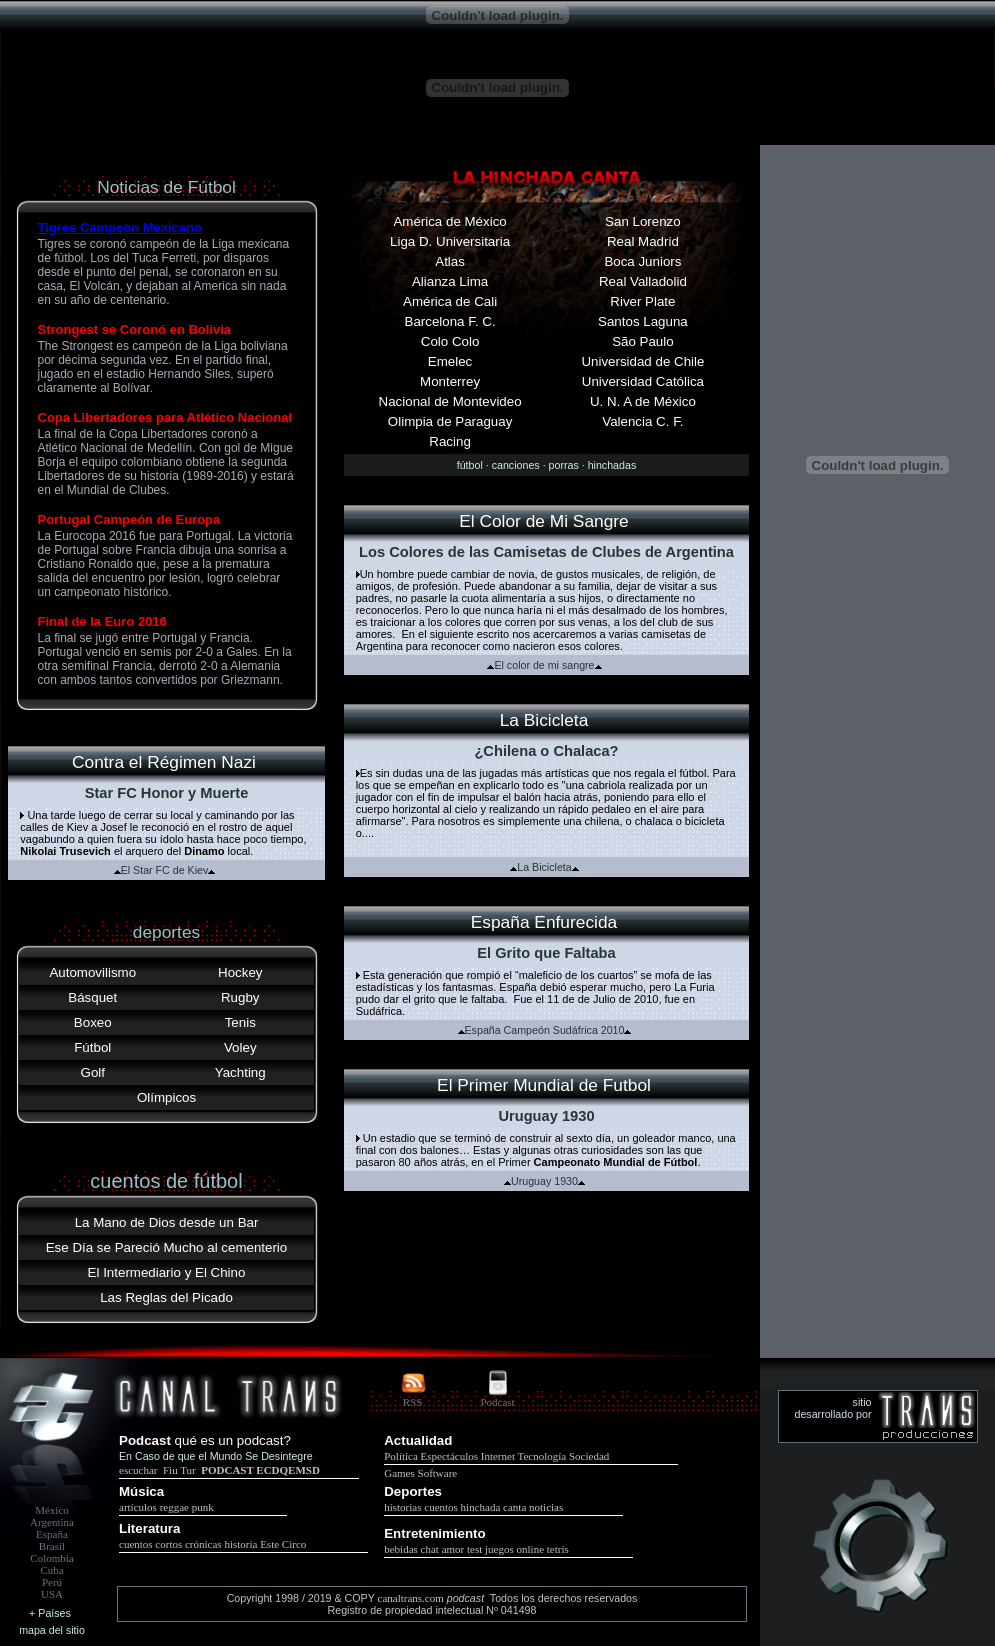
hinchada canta (494, 1507)
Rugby (240, 997)
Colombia (51, 1558)
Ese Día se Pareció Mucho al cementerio (167, 1247)
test (474, 1549)
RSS (413, 1402)
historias (402, 1507)
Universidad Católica (643, 381)
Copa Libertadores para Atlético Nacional (165, 417)
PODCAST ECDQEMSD (260, 1470)
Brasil (52, 1546)
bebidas (401, 1549)
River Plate (642, 301)
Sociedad (589, 1456)
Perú (52, 1582)
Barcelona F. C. (450, 321)
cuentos (441, 1507)
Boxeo (93, 1022)
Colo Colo (450, 341)
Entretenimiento (434, 1533)
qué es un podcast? (233, 1440)
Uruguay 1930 (544, 1181)
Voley (240, 1047)
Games (399, 1473)
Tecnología (542, 1456)
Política (401, 1456)
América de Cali (450, 301)
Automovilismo (92, 972)
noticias (546, 1507)
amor (453, 1549)
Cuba (51, 1570)
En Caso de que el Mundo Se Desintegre (216, 1456)
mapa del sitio (52, 1630)
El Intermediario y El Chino (167, 1272)
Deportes (413, 1491)
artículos (138, 1507)
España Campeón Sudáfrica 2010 (545, 1030)
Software (438, 1473)
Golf (93, 1072)
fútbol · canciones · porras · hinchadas (547, 465)
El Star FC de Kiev (165, 870)
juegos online (514, 1549)
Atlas (450, 261)
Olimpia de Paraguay (450, 421)
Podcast (497, 1402)
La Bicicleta (544, 720)
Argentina (52, 1522)
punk (203, 1507)
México (52, 1510)
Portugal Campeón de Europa (129, 519)
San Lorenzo (643, 221)
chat (430, 1549)
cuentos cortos (150, 1544)
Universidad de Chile (642, 361)
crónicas (203, 1544)
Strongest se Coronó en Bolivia (135, 329)
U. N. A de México (643, 401)
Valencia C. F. (642, 421)
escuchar (139, 1470)
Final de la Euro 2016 (102, 621)
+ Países (50, 1613)
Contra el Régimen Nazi (164, 762)
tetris (558, 1549)
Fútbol (92, 1047)
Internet (498, 1456)
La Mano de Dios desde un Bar (167, 1222)
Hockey (240, 972)
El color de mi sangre (544, 665)
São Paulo (643, 341)
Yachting (240, 1072)
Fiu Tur (179, 1470)
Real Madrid (643, 241)
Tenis (240, 1022)
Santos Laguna (643, 321)
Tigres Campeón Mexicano (120, 227)
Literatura (149, 1528)
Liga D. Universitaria (450, 241)
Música (141, 1491)
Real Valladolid (643, 281)
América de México (449, 221)
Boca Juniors (642, 261)
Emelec (450, 361)
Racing (450, 441)
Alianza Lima (450, 281)
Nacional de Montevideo (450, 401)
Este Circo (283, 1544)
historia (240, 1544)
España (52, 1534)
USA (52, 1594)
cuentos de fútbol (166, 1181)
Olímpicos (166, 1097)
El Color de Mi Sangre (544, 521)
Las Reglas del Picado (166, 1297)
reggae (174, 1507)
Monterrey (450, 381)
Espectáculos (449, 1456)
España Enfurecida (544, 922)
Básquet (92, 997)
